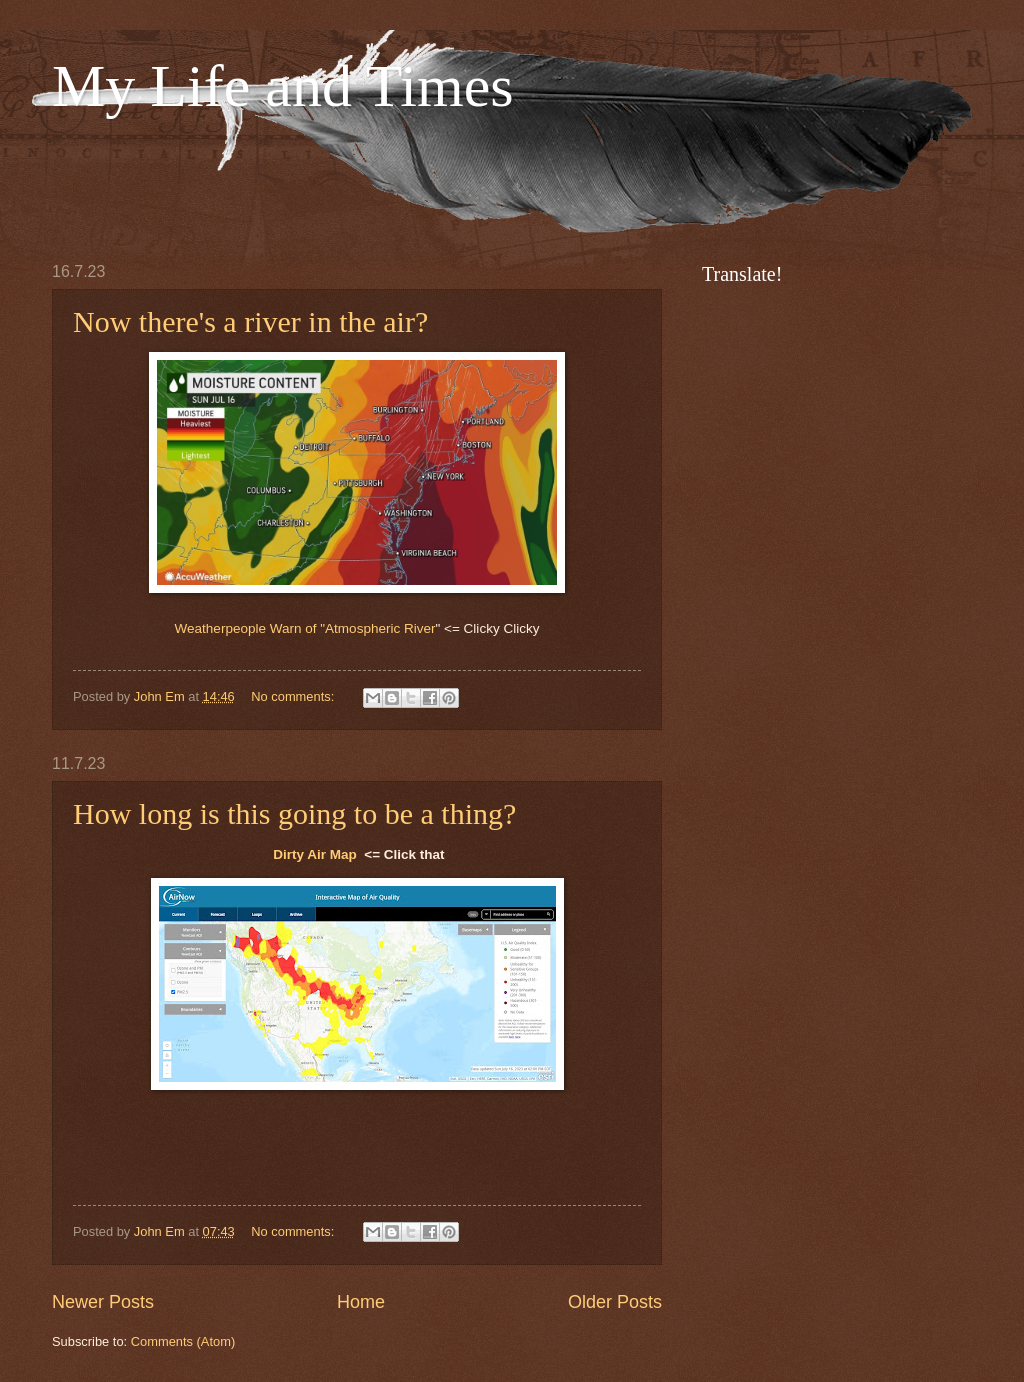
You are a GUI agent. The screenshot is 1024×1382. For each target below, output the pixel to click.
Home (361, 1302)
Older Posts (615, 1302)
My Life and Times (283, 86)
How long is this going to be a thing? (294, 813)
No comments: (294, 696)
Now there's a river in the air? (250, 321)
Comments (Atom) (183, 1341)
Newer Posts (103, 1302)
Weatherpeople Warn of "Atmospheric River (305, 628)
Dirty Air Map (315, 854)
